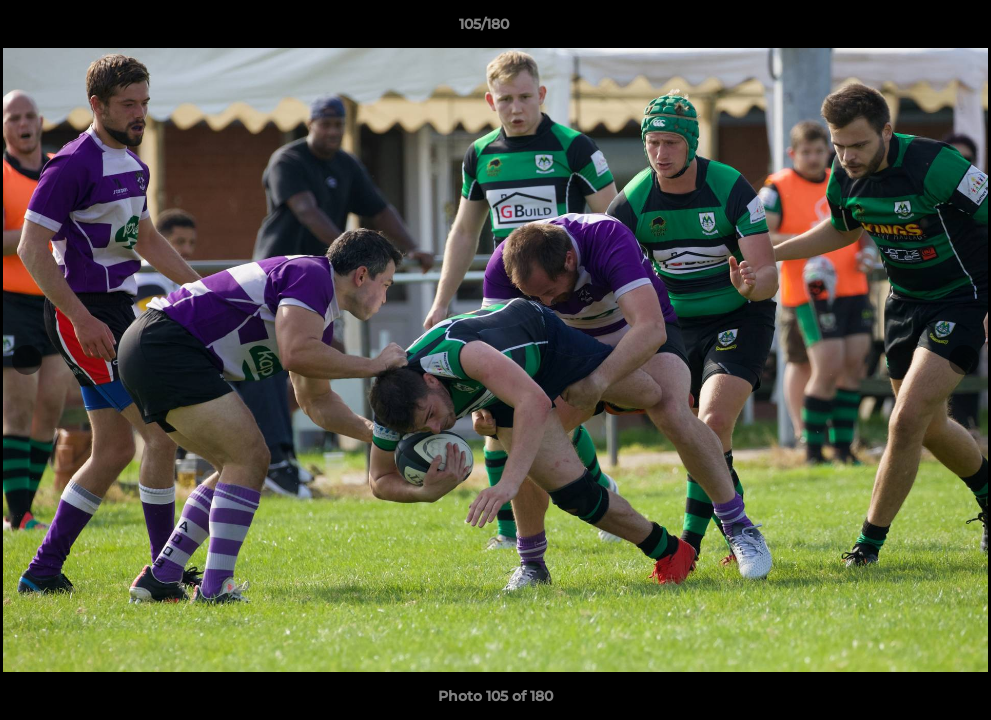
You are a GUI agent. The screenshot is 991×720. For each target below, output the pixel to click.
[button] (907, 29)
